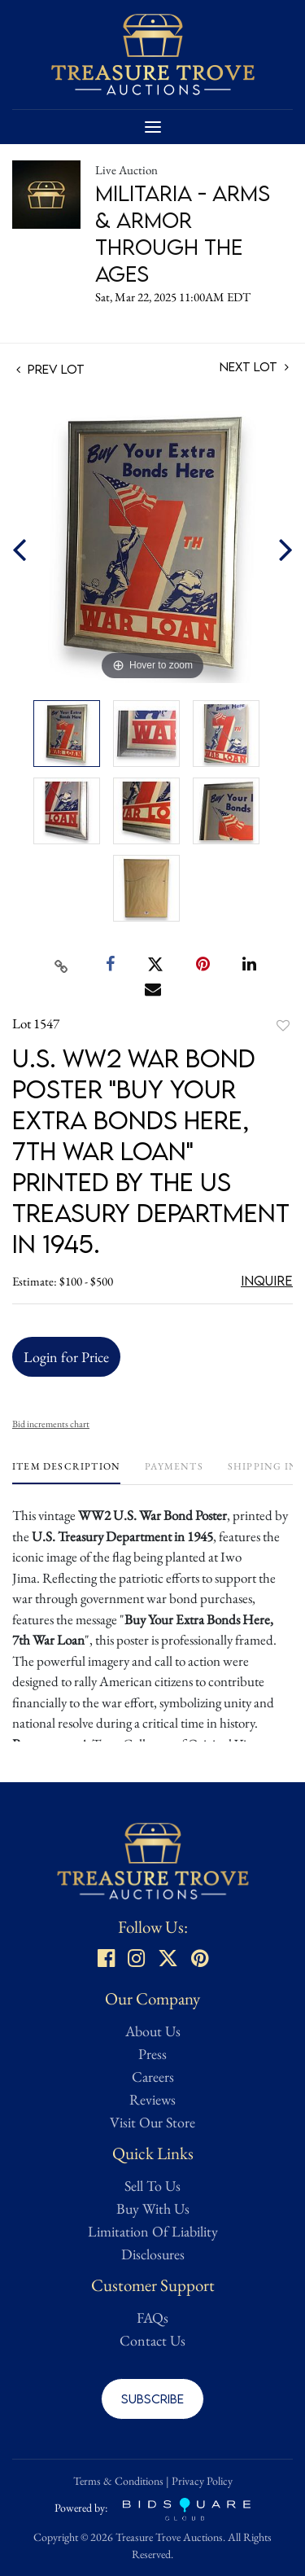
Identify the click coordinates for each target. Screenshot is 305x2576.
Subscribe (152, 2398)
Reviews (152, 2099)
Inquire (267, 1281)
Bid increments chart (50, 1423)
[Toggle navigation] (153, 127)
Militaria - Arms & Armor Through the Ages (182, 233)
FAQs (152, 2317)
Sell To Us (152, 2185)
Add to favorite (283, 1025)
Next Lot (254, 367)
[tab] (66, 1472)
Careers (153, 2076)
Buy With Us (153, 2208)
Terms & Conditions (118, 2480)
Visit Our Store (152, 2122)
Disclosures (153, 2254)
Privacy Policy (202, 2480)
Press (152, 2053)
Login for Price (66, 1356)
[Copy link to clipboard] (61, 965)
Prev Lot (50, 368)
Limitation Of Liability (153, 2231)
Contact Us (152, 2340)
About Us (153, 2031)
